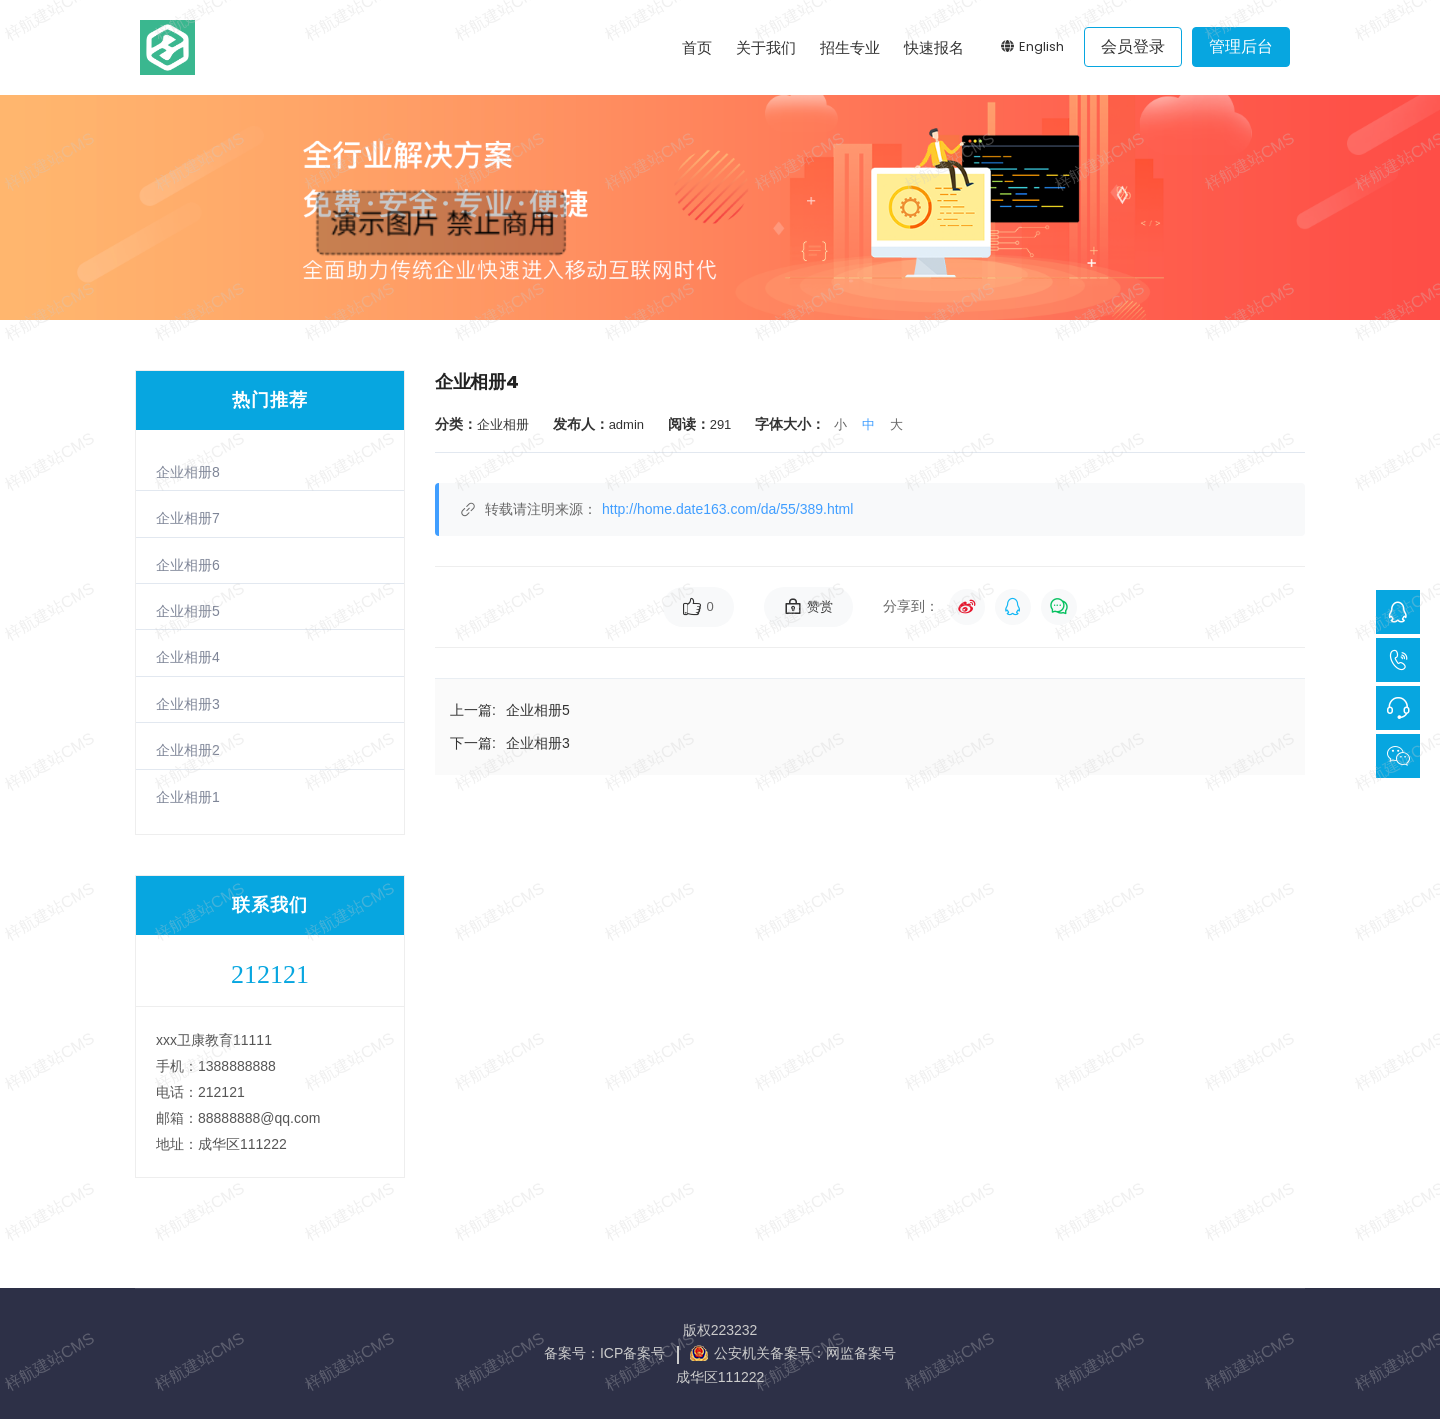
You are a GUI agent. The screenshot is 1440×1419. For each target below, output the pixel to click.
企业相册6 (188, 565)
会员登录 (1133, 46)
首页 (697, 47)
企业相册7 (188, 518)
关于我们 (766, 47)
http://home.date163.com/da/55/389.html (727, 509)
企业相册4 (188, 657)
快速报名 (934, 47)
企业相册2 (188, 750)
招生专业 (850, 47)
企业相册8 (188, 472)
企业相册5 (188, 611)
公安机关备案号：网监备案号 (805, 1353)
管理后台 (1241, 46)
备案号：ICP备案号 (604, 1353)
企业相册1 (188, 797)
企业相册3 (188, 704)
